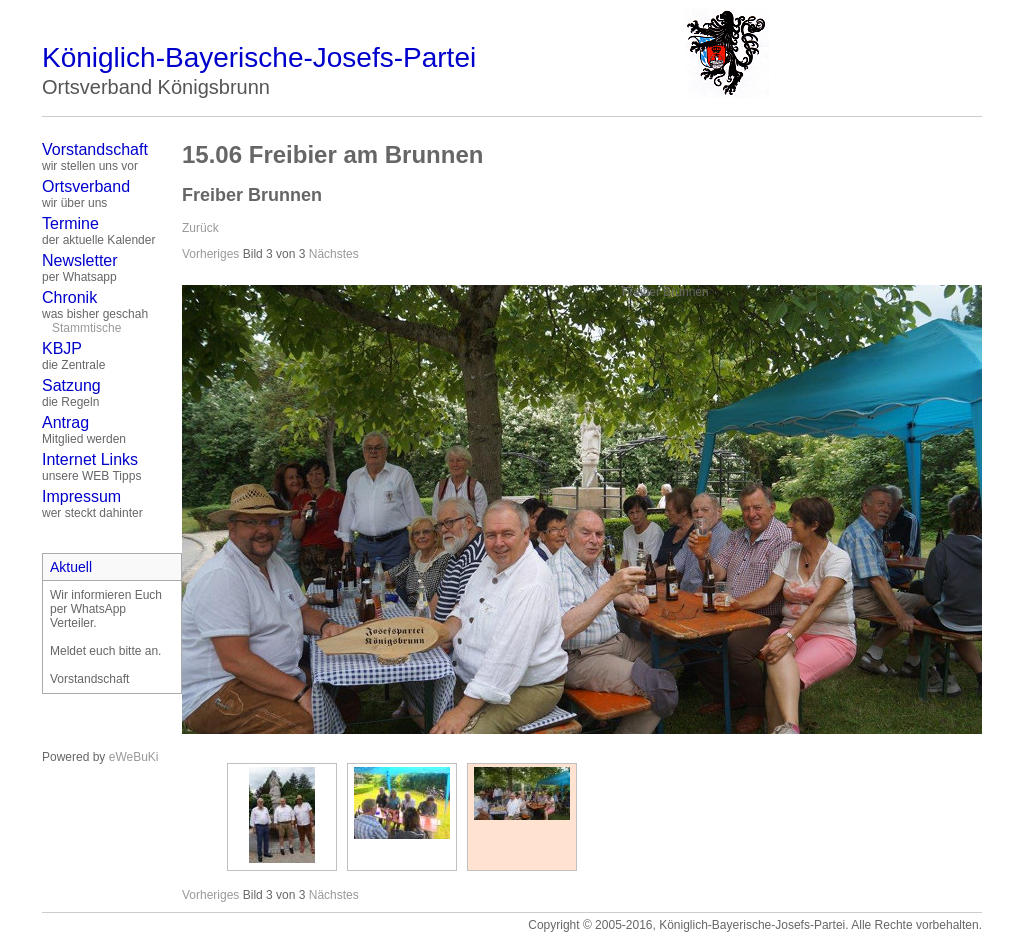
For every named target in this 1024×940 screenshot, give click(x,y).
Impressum (81, 496)
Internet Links (90, 459)
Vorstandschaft (95, 149)
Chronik (69, 297)
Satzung (71, 385)
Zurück (200, 228)
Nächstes (334, 254)
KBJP (62, 348)
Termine (70, 223)
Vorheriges (210, 254)
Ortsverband (86, 186)
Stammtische (86, 328)
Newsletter (80, 260)
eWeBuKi (134, 757)
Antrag (65, 422)
